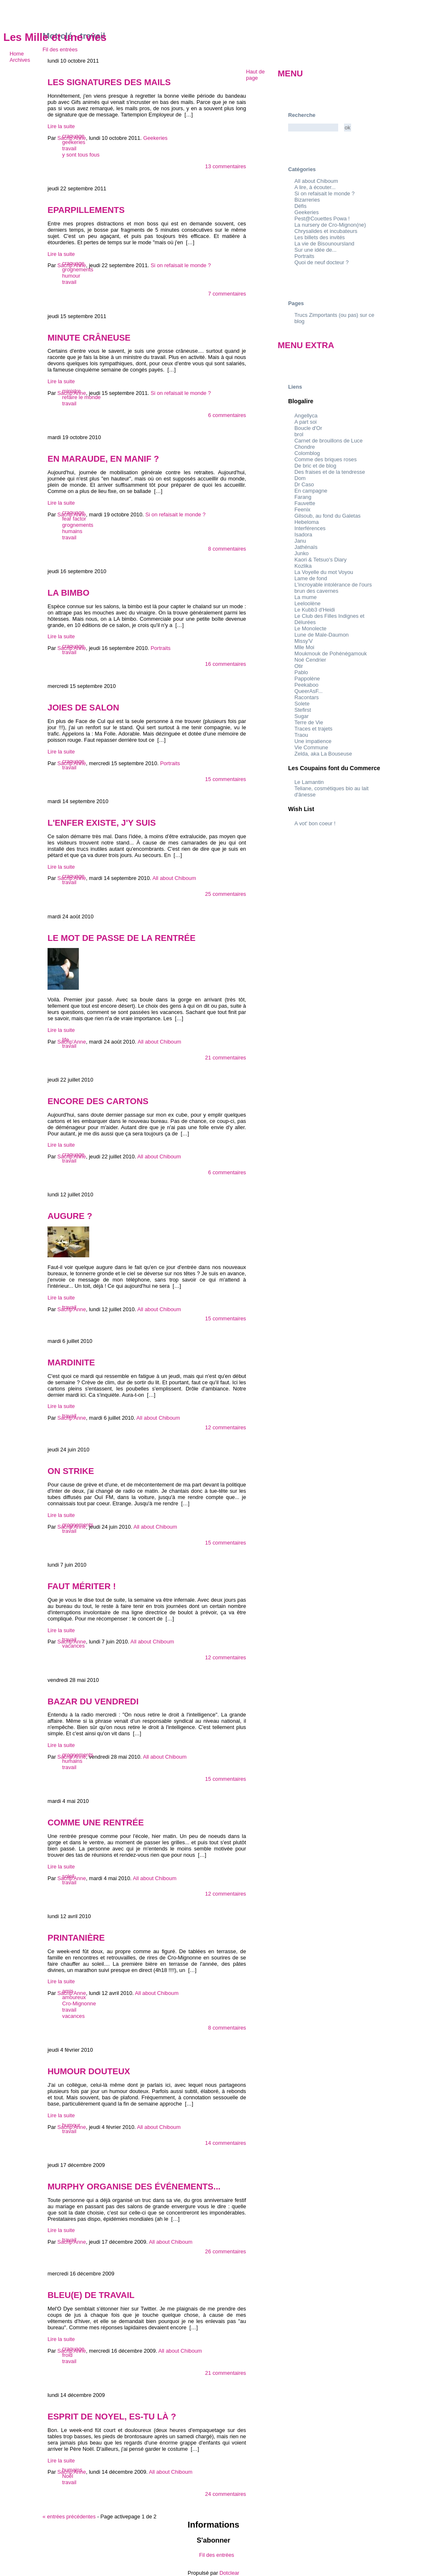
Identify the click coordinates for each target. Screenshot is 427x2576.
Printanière (76, 1937)
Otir (298, 666)
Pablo (301, 672)
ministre (71, 391)
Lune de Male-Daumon (321, 635)
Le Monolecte (310, 628)
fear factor (74, 519)
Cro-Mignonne (79, 2003)
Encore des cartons (98, 1101)
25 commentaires (225, 894)
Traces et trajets (313, 729)
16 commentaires (225, 664)
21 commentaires (225, 1057)
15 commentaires (225, 779)
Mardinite (71, 1362)
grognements (77, 269)
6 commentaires (227, 415)
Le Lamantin (309, 782)
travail (69, 148)
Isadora (303, 534)
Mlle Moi (304, 647)
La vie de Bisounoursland (324, 243)
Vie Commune (311, 747)
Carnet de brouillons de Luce (328, 440)
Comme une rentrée (96, 1822)
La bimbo (68, 592)
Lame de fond (310, 578)
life (65, 1039)
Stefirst (302, 710)
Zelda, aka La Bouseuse (323, 754)
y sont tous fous (81, 155)
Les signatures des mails (109, 82)
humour (71, 276)
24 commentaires (225, 2494)
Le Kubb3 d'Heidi (314, 610)
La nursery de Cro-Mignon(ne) (330, 225)
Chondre (304, 447)
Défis (300, 206)
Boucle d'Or (308, 428)
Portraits (304, 256)
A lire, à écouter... (315, 187)
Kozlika (302, 566)
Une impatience (313, 741)
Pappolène (307, 678)
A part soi (305, 422)
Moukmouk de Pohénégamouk (330, 653)
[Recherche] (313, 127)
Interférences (310, 528)
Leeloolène (307, 603)
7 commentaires (227, 294)
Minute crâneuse (89, 337)
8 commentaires (227, 549)
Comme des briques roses (325, 459)
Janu (300, 541)
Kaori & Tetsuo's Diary (320, 559)
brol (298, 434)
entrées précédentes (69, 2516)
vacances (73, 1646)
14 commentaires (225, 2143)
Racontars (306, 697)
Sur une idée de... (315, 250)
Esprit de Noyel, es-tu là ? (112, 2416)
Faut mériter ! (82, 1586)
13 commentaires (225, 166)
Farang (302, 497)
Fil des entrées (60, 49)
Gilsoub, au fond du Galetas (327, 516)
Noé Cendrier (310, 660)
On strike (71, 1471)
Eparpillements (86, 210)
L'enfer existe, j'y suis (102, 822)
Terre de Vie (308, 722)
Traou (301, 735)
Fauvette (304, 503)
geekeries (73, 142)
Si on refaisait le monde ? (324, 193)
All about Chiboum (316, 181)
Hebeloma (306, 522)
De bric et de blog (315, 466)
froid (67, 2355)
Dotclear (229, 2573)
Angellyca (306, 415)
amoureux (74, 1997)
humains (72, 531)
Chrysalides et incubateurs (325, 231)
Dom (300, 478)
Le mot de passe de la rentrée (122, 938)
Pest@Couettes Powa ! (322, 218)
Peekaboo (306, 685)
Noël (67, 2476)
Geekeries (306, 212)
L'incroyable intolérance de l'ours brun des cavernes (333, 587)
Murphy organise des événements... (134, 2186)
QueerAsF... (308, 691)
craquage (73, 136)
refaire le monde (81, 397)
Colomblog (307, 453)
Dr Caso (304, 484)
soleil (68, 1876)
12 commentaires (225, 1427)
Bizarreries (307, 200)
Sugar (301, 716)
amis (67, 1991)
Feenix (302, 509)
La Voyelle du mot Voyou (323, 572)
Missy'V (303, 641)
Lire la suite (61, 126)
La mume (305, 597)
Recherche (301, 115)
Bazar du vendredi (93, 1701)
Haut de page (255, 74)
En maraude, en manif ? (103, 458)
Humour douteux (89, 2071)
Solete (301, 703)
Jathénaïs (306, 547)
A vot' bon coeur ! (314, 823)
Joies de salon (83, 707)
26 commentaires (225, 2251)
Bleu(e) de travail (91, 2295)
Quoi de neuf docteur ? (321, 262)
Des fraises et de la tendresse (329, 472)
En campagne (310, 491)
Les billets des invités (319, 237)
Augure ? (70, 1216)
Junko (301, 553)
